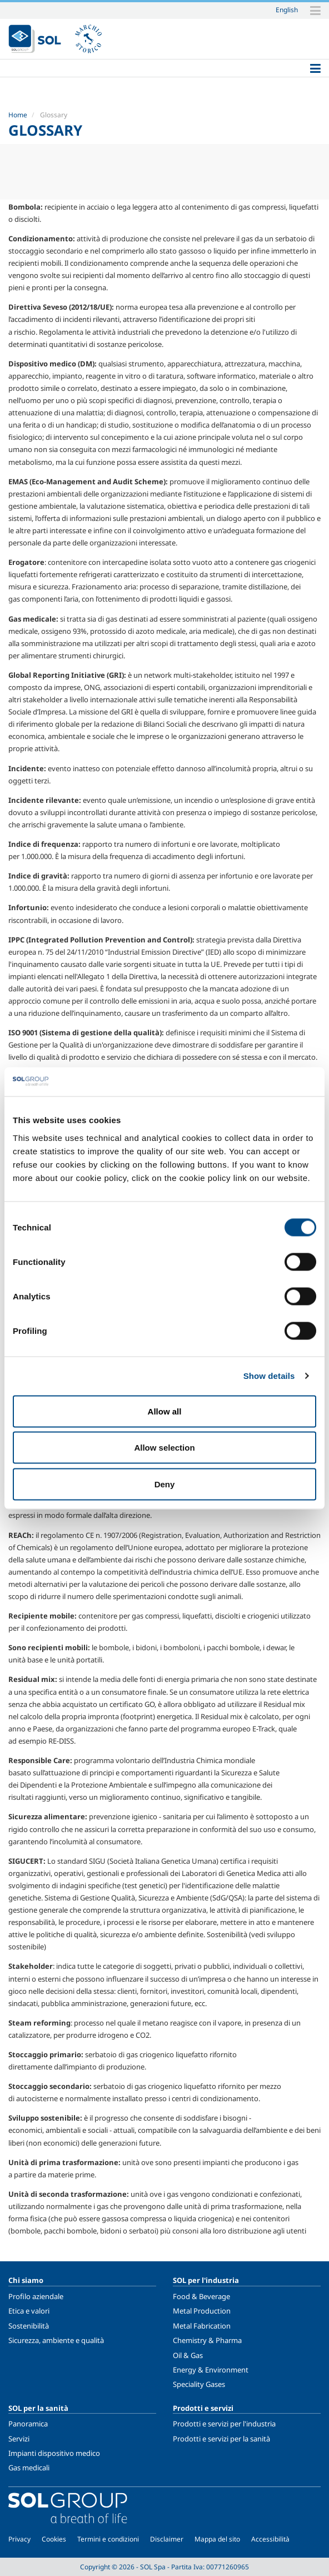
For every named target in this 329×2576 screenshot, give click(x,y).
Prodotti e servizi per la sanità (221, 2439)
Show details (269, 1376)
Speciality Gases (199, 2384)
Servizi (18, 2439)
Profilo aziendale (35, 2296)
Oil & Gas (188, 2355)
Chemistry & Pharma (207, 2340)
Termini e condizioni (108, 2539)
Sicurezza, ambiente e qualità (56, 2340)
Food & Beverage (201, 2296)
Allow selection (164, 1447)
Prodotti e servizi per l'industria (224, 2424)
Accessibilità (270, 2539)
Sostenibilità (28, 2326)
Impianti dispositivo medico (54, 2453)
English (287, 9)
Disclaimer (166, 2539)
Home (17, 115)
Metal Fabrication (202, 2326)
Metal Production (202, 2311)
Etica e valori (28, 2311)
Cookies (54, 2539)
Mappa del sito (217, 2539)
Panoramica (28, 2424)
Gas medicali (28, 2468)
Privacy (19, 2539)
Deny (164, 1483)
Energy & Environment (210, 2370)
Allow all (165, 1411)
